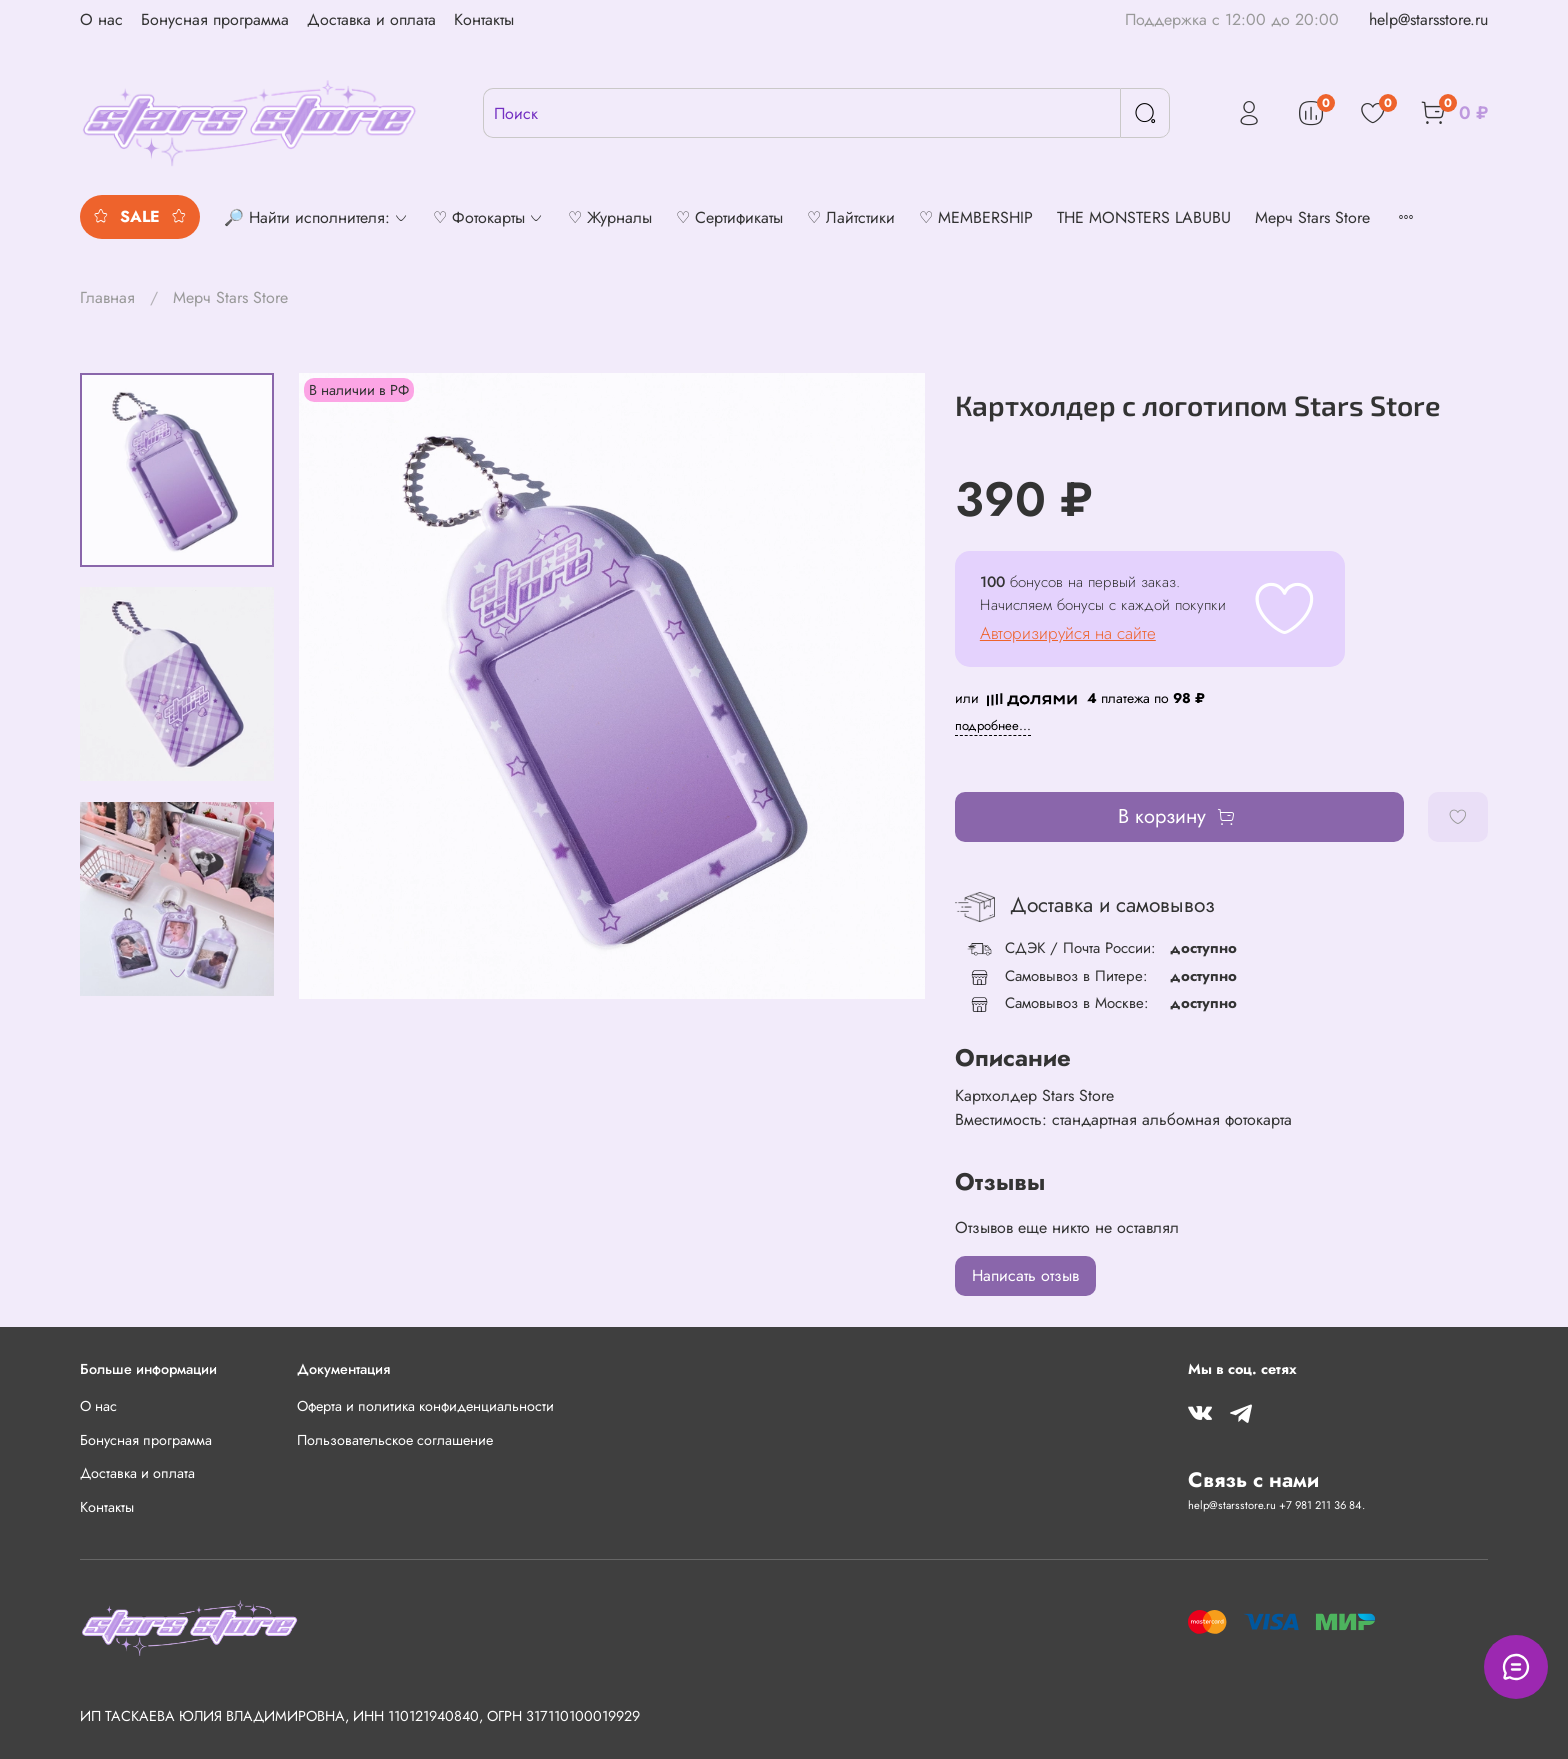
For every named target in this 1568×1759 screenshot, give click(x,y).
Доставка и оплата (371, 19)
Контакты (484, 19)
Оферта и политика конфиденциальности (425, 1406)
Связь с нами (1253, 1480)
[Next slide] (177, 973)
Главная (107, 297)
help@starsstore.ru (1428, 19)
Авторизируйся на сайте (1068, 633)
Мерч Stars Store (230, 297)
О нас (101, 19)
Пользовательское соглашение (395, 1440)
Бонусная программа (215, 19)
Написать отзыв (1025, 1275)
